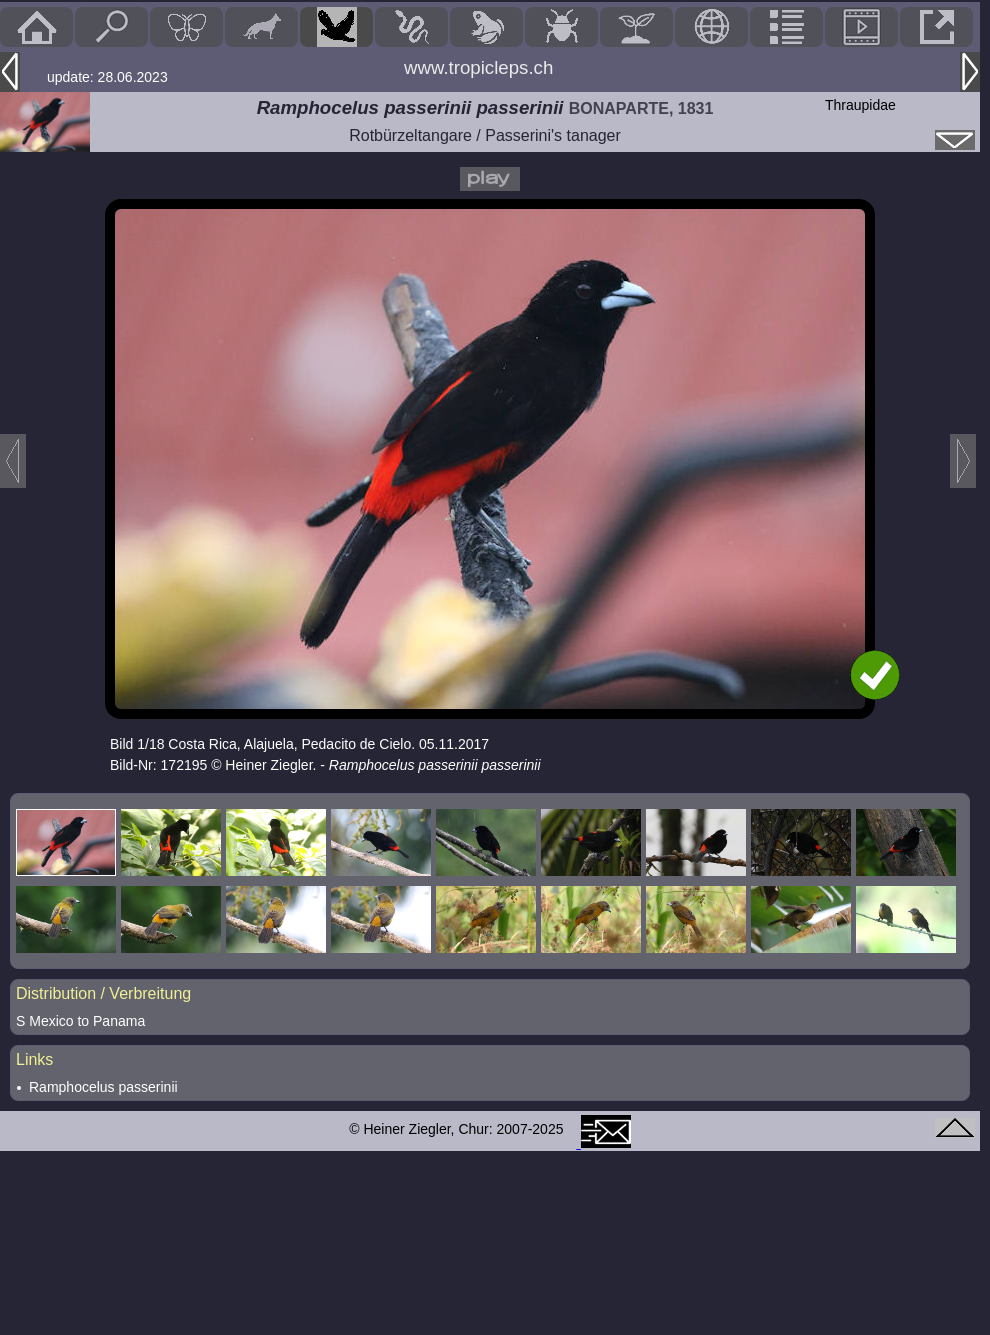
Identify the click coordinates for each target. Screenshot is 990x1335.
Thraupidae (860, 105)
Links (34, 1059)
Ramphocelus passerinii (103, 1087)
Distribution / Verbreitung (103, 993)
